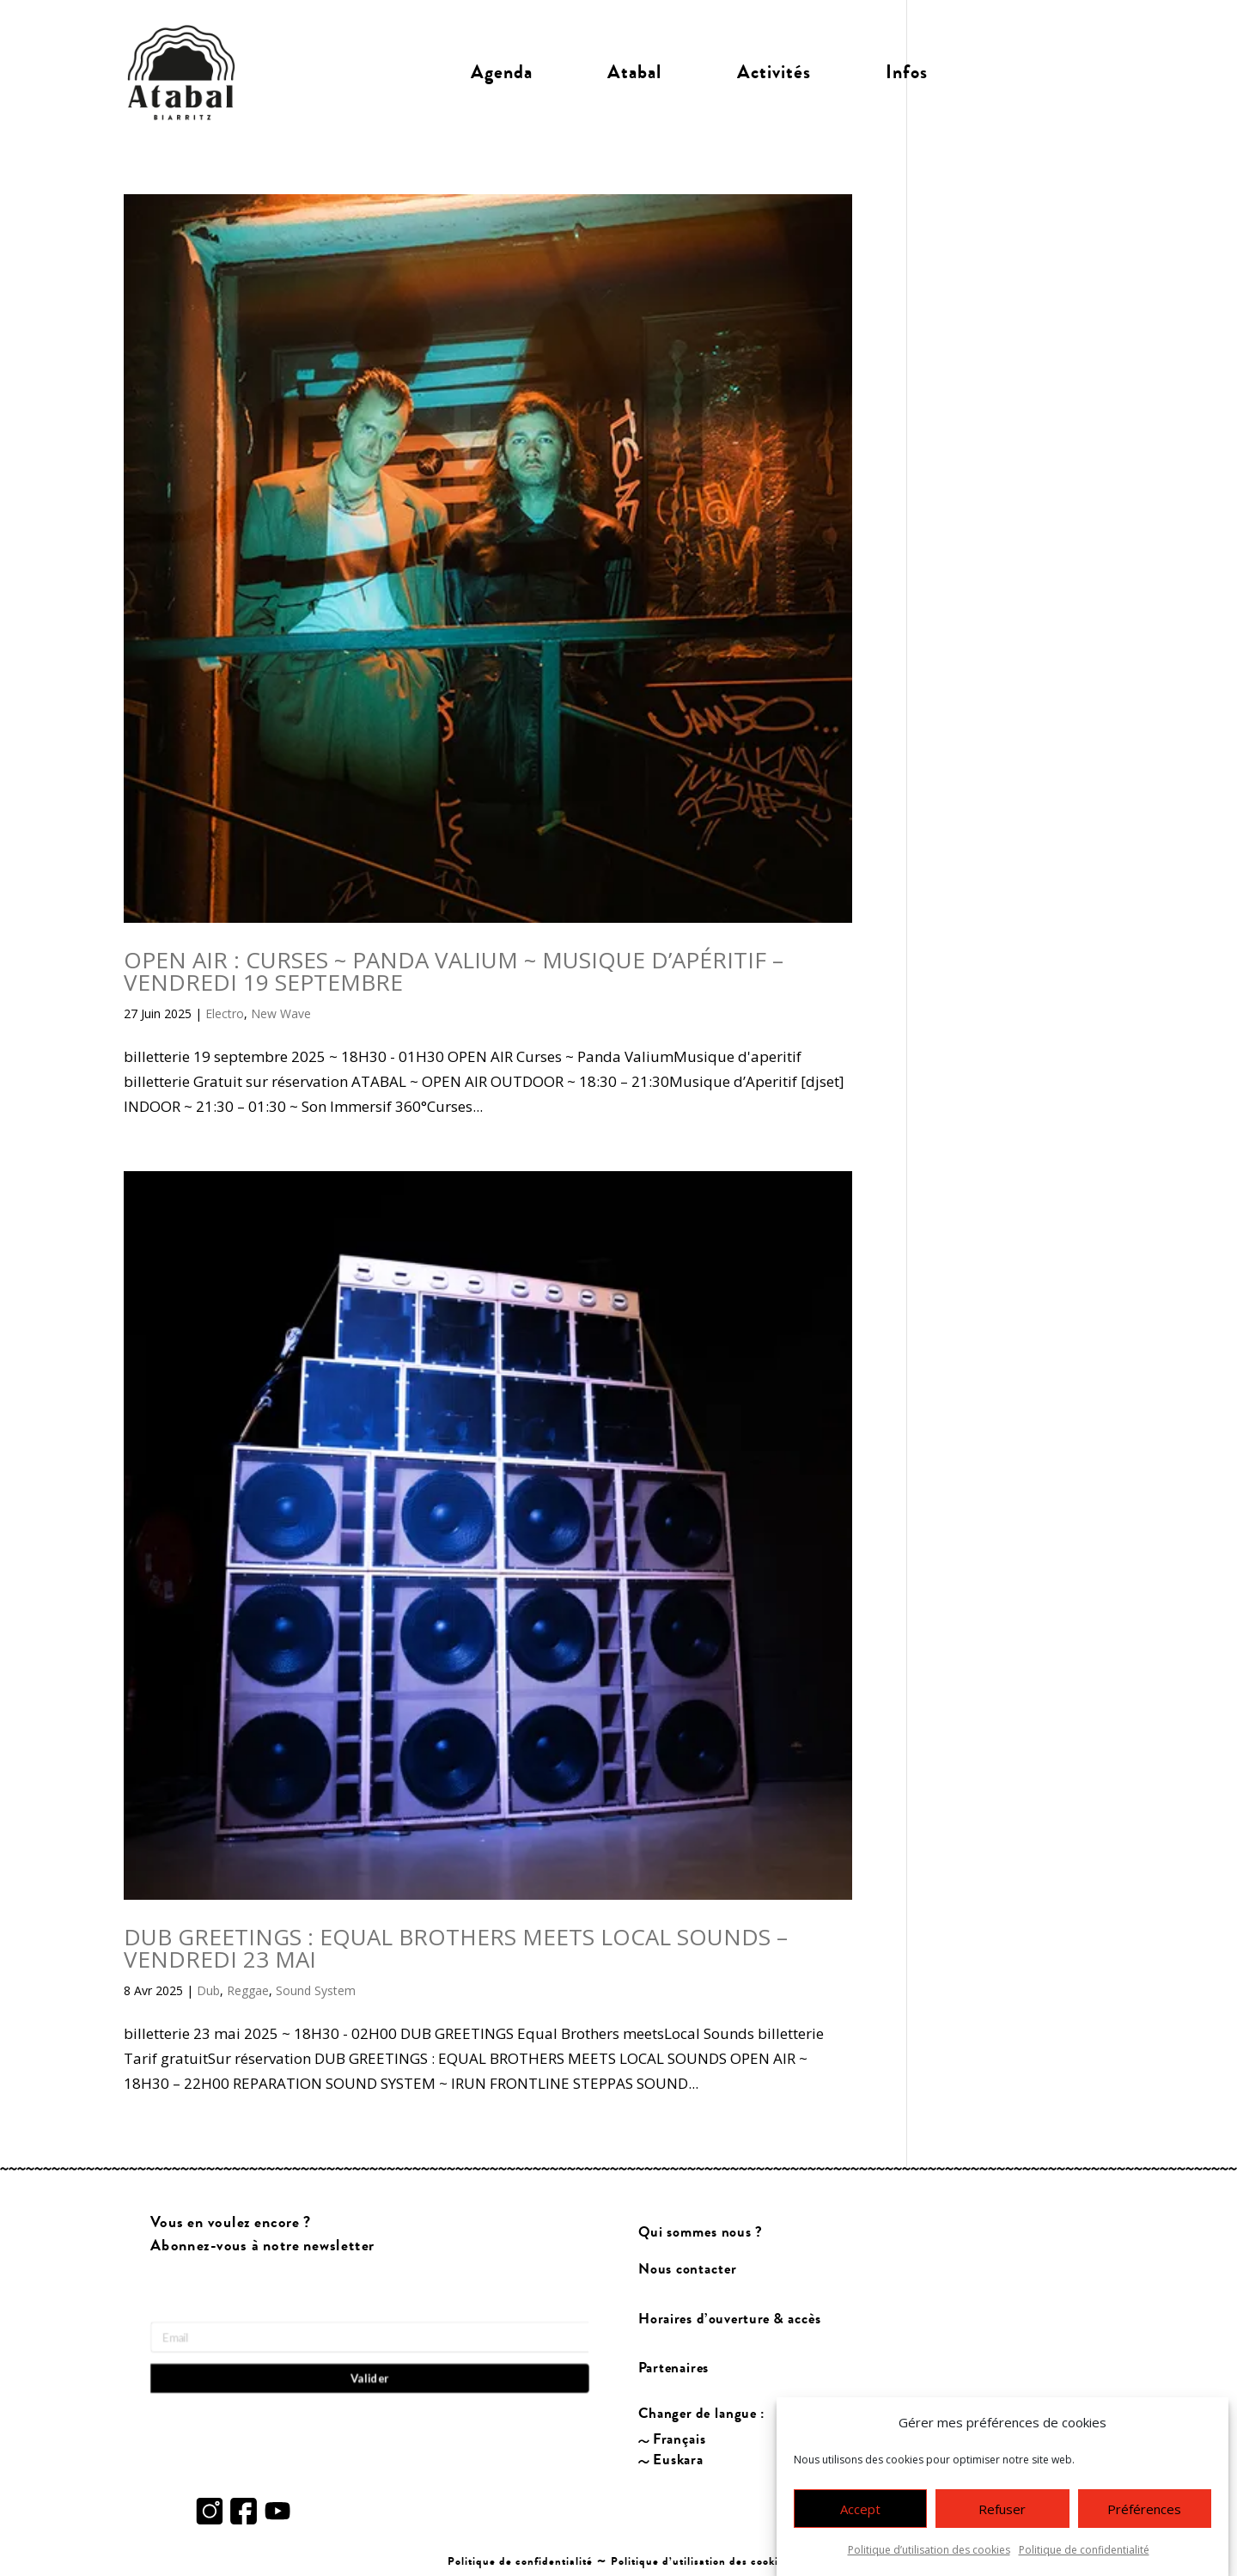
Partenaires (674, 2368)
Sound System (316, 1990)
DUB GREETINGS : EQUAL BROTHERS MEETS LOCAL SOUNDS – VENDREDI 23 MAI (456, 1948)
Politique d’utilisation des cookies (929, 2549)
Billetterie (1039, 72)
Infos (907, 72)
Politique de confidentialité (1084, 2549)
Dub (208, 1990)
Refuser (1002, 2509)
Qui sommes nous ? (700, 2232)
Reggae (248, 1990)
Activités (774, 72)
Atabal (634, 72)
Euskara (678, 2460)
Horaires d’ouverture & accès (729, 2318)
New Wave (281, 1013)
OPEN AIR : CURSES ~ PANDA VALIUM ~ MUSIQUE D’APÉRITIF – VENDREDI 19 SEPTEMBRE (453, 971)
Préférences (1144, 2509)
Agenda (502, 72)
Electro (224, 1013)
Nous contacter (687, 2269)
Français (679, 2440)
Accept (860, 2509)
